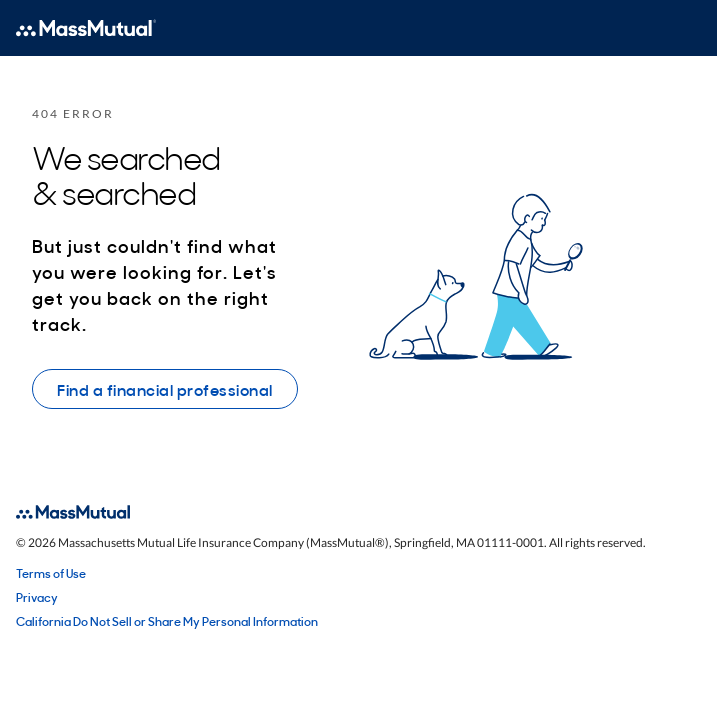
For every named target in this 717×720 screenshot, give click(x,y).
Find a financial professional (165, 389)
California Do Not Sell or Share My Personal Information (167, 621)
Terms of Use (51, 573)
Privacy (37, 597)
